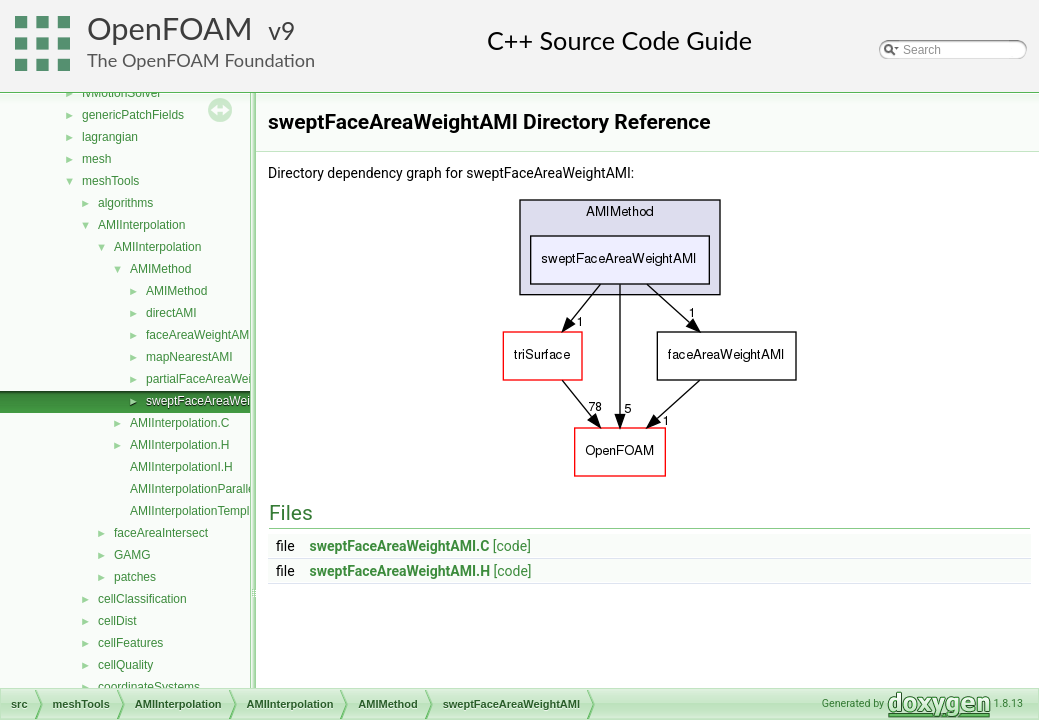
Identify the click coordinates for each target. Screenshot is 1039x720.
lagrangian (110, 137)
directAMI (171, 313)
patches (135, 577)
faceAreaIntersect (161, 533)
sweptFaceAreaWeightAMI (217, 401)
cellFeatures (130, 643)
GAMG (132, 555)
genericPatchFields (133, 115)
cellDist (117, 621)
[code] (512, 546)
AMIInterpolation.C (179, 423)
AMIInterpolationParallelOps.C (210, 489)
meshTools (110, 181)
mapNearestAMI (189, 357)
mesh (96, 159)
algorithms (125, 203)
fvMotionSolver (121, 93)
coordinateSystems (149, 687)
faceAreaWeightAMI (199, 335)
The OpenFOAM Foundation (201, 60)
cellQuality (125, 665)
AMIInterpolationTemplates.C (207, 511)
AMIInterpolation (141, 225)
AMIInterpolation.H (179, 445)
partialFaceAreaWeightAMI (217, 379)
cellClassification (142, 599)
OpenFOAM (170, 28)
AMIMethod (160, 269)
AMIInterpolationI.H (181, 467)
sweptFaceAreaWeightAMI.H (400, 571)
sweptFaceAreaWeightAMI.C (400, 546)
